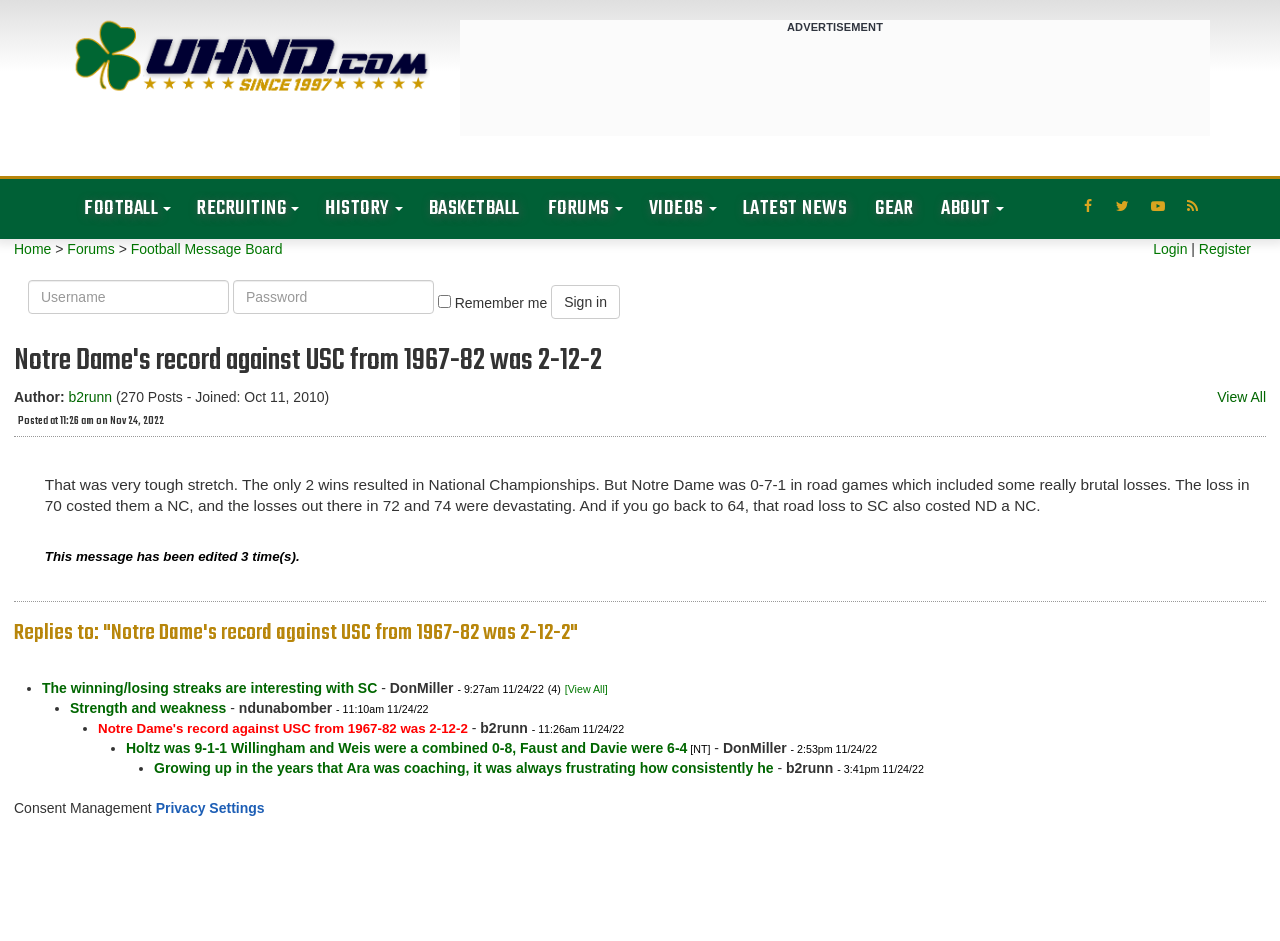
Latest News (795, 208)
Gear (894, 208)
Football (121, 208)
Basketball (474, 208)
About (966, 208)
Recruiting (241, 208)
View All (1241, 397)
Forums (579, 208)
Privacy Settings (210, 808)
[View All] (586, 689)
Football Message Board (207, 249)
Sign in (585, 302)
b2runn (90, 397)
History (357, 208)
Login (1170, 249)
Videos (676, 208)
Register (1225, 249)
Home (32, 249)
